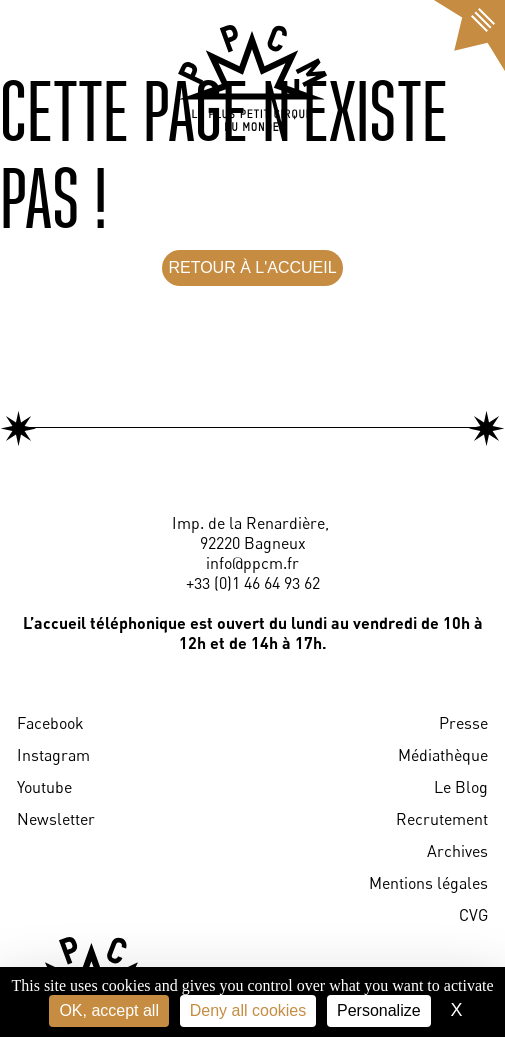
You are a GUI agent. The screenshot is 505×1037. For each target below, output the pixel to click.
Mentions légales (428, 883)
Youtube (44, 787)
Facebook (50, 723)
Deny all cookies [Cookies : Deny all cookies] (248, 1010)
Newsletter (56, 819)
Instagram (53, 755)
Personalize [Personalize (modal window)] (379, 1010)
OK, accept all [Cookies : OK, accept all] (109, 1010)
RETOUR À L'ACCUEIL (252, 267)
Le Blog (461, 787)
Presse (463, 723)
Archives (457, 851)
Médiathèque (443, 755)
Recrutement (442, 819)
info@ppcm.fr (252, 563)
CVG (473, 915)
